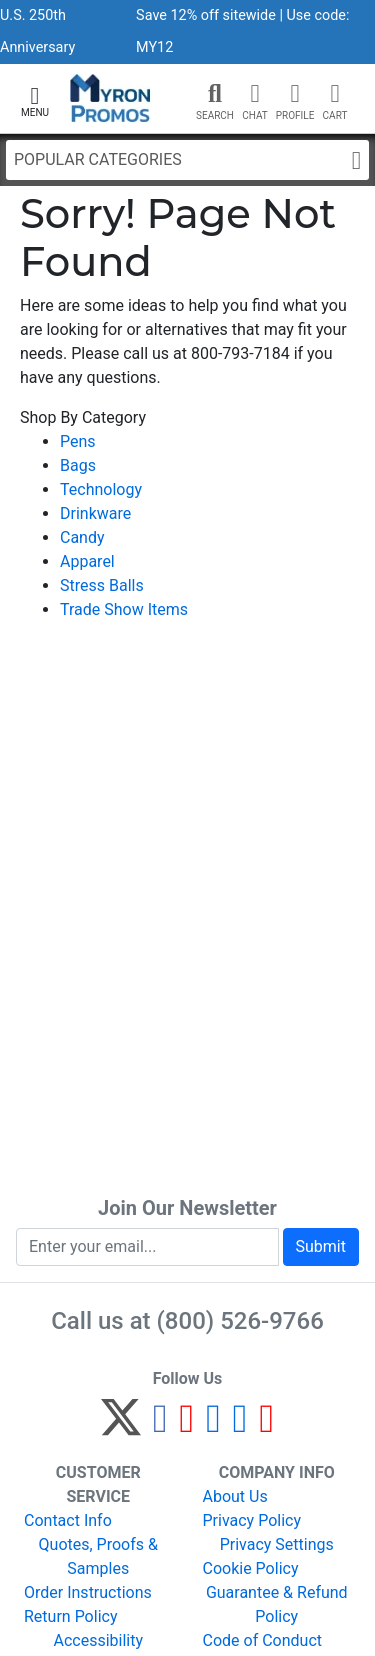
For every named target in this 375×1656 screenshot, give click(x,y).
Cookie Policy (251, 1568)
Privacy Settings (277, 1544)
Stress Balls (102, 585)
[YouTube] (266, 1426)
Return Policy (70, 1616)
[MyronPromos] (110, 98)
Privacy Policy (252, 1520)
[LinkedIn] (240, 1426)
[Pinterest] (187, 1426)
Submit (321, 1246)
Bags (78, 465)
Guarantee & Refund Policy (277, 1604)
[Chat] (255, 94)
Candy (82, 537)
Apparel (87, 561)
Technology (101, 489)
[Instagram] (213, 1426)
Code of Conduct (263, 1640)
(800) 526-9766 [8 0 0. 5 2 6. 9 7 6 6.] (240, 1321)
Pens (78, 441)
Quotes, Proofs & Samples (98, 1556)
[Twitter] (121, 1426)
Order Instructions (88, 1592)
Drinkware (95, 513)
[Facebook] (160, 1426)
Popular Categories (187, 160)
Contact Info (68, 1520)
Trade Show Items (124, 609)
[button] (35, 99)
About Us (235, 1496)
